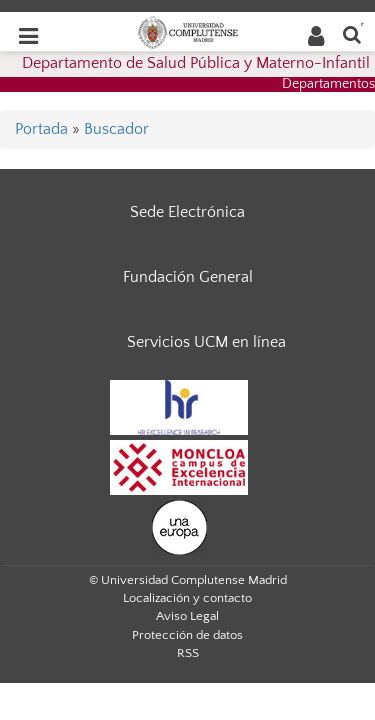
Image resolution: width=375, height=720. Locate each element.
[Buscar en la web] (352, 33)
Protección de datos (187, 635)
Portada (41, 129)
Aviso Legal (187, 616)
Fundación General (188, 277)
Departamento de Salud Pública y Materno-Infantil (196, 63)
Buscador (116, 129)
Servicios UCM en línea (206, 342)
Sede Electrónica (187, 212)
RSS (188, 653)
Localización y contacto (187, 598)
